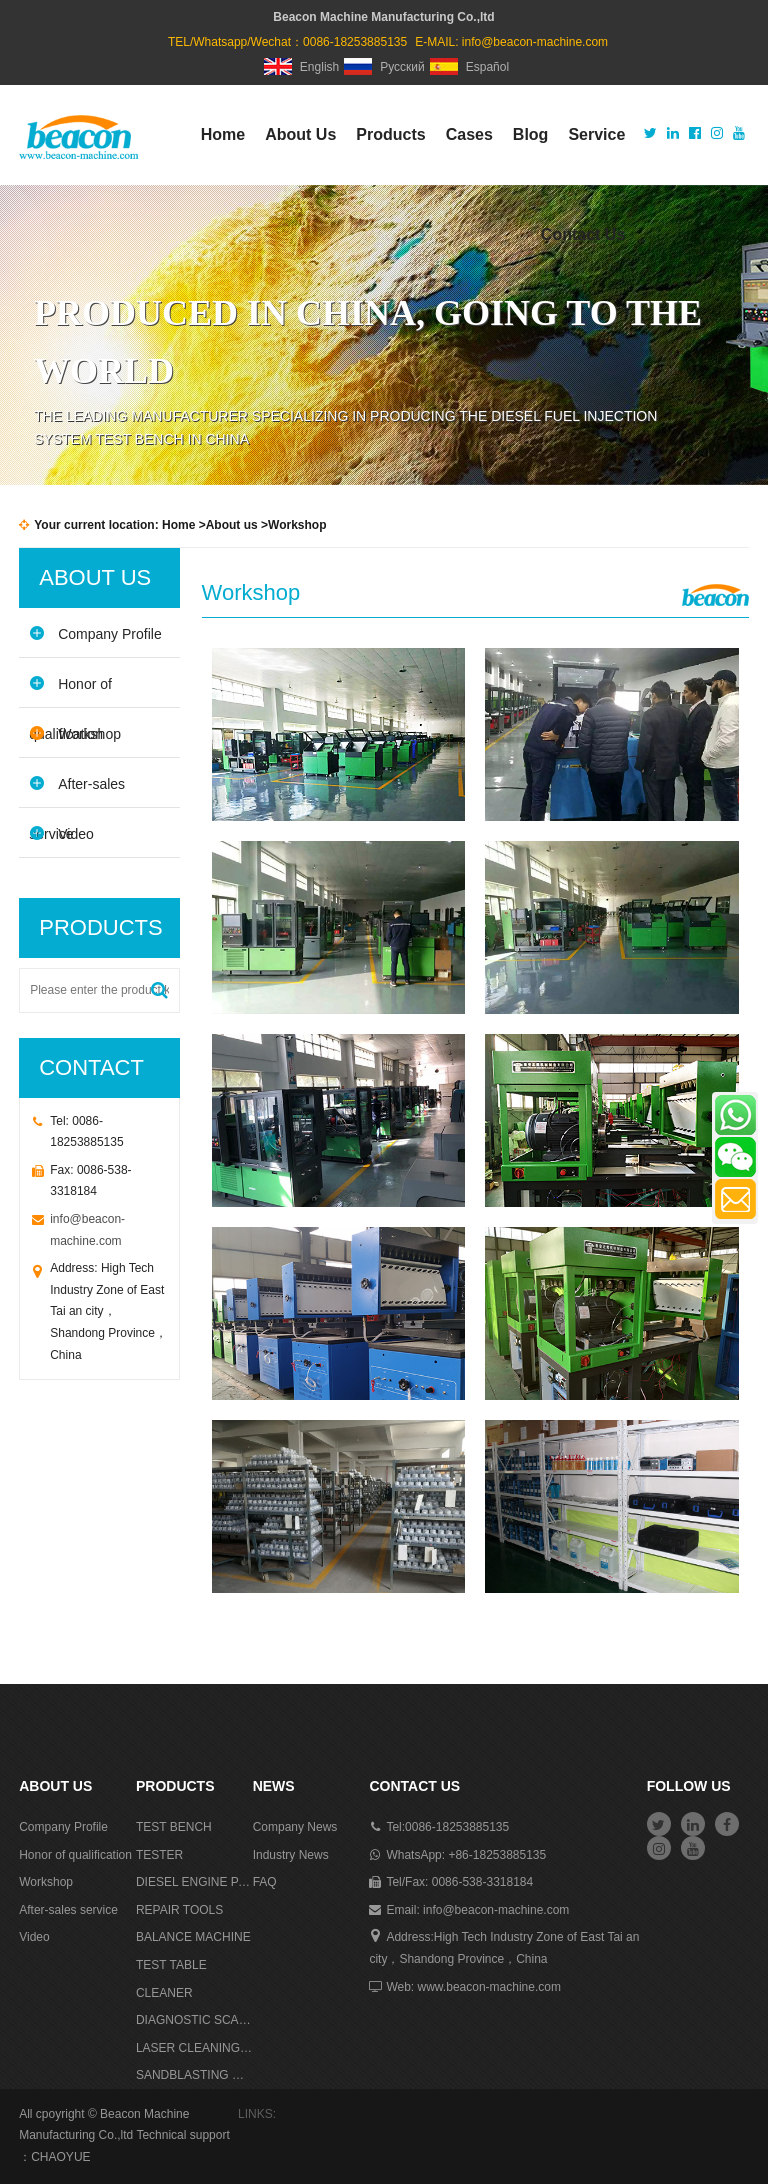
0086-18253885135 (457, 1827)
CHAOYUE (60, 2157)
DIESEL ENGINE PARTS (194, 1882)
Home (223, 134)
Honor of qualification (70, 691)
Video (61, 833)
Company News (295, 1827)
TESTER (159, 1855)
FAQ (265, 1882)
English (301, 67)
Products (390, 134)
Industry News (291, 1855)
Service (596, 134)
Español (469, 67)
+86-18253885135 (497, 1855)
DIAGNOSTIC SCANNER (194, 2020)
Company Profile (95, 633)
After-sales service (77, 791)
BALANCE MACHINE (193, 1937)
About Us (300, 134)
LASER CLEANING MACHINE (194, 2048)
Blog (531, 134)
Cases (469, 134)
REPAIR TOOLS (179, 1910)
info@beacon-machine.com (535, 42)
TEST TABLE (171, 1965)
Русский (384, 67)
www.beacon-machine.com (489, 1987)
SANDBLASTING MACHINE (194, 2075)
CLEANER (164, 1993)
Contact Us (583, 234)
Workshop (75, 733)
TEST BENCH (174, 1827)
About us (232, 525)
